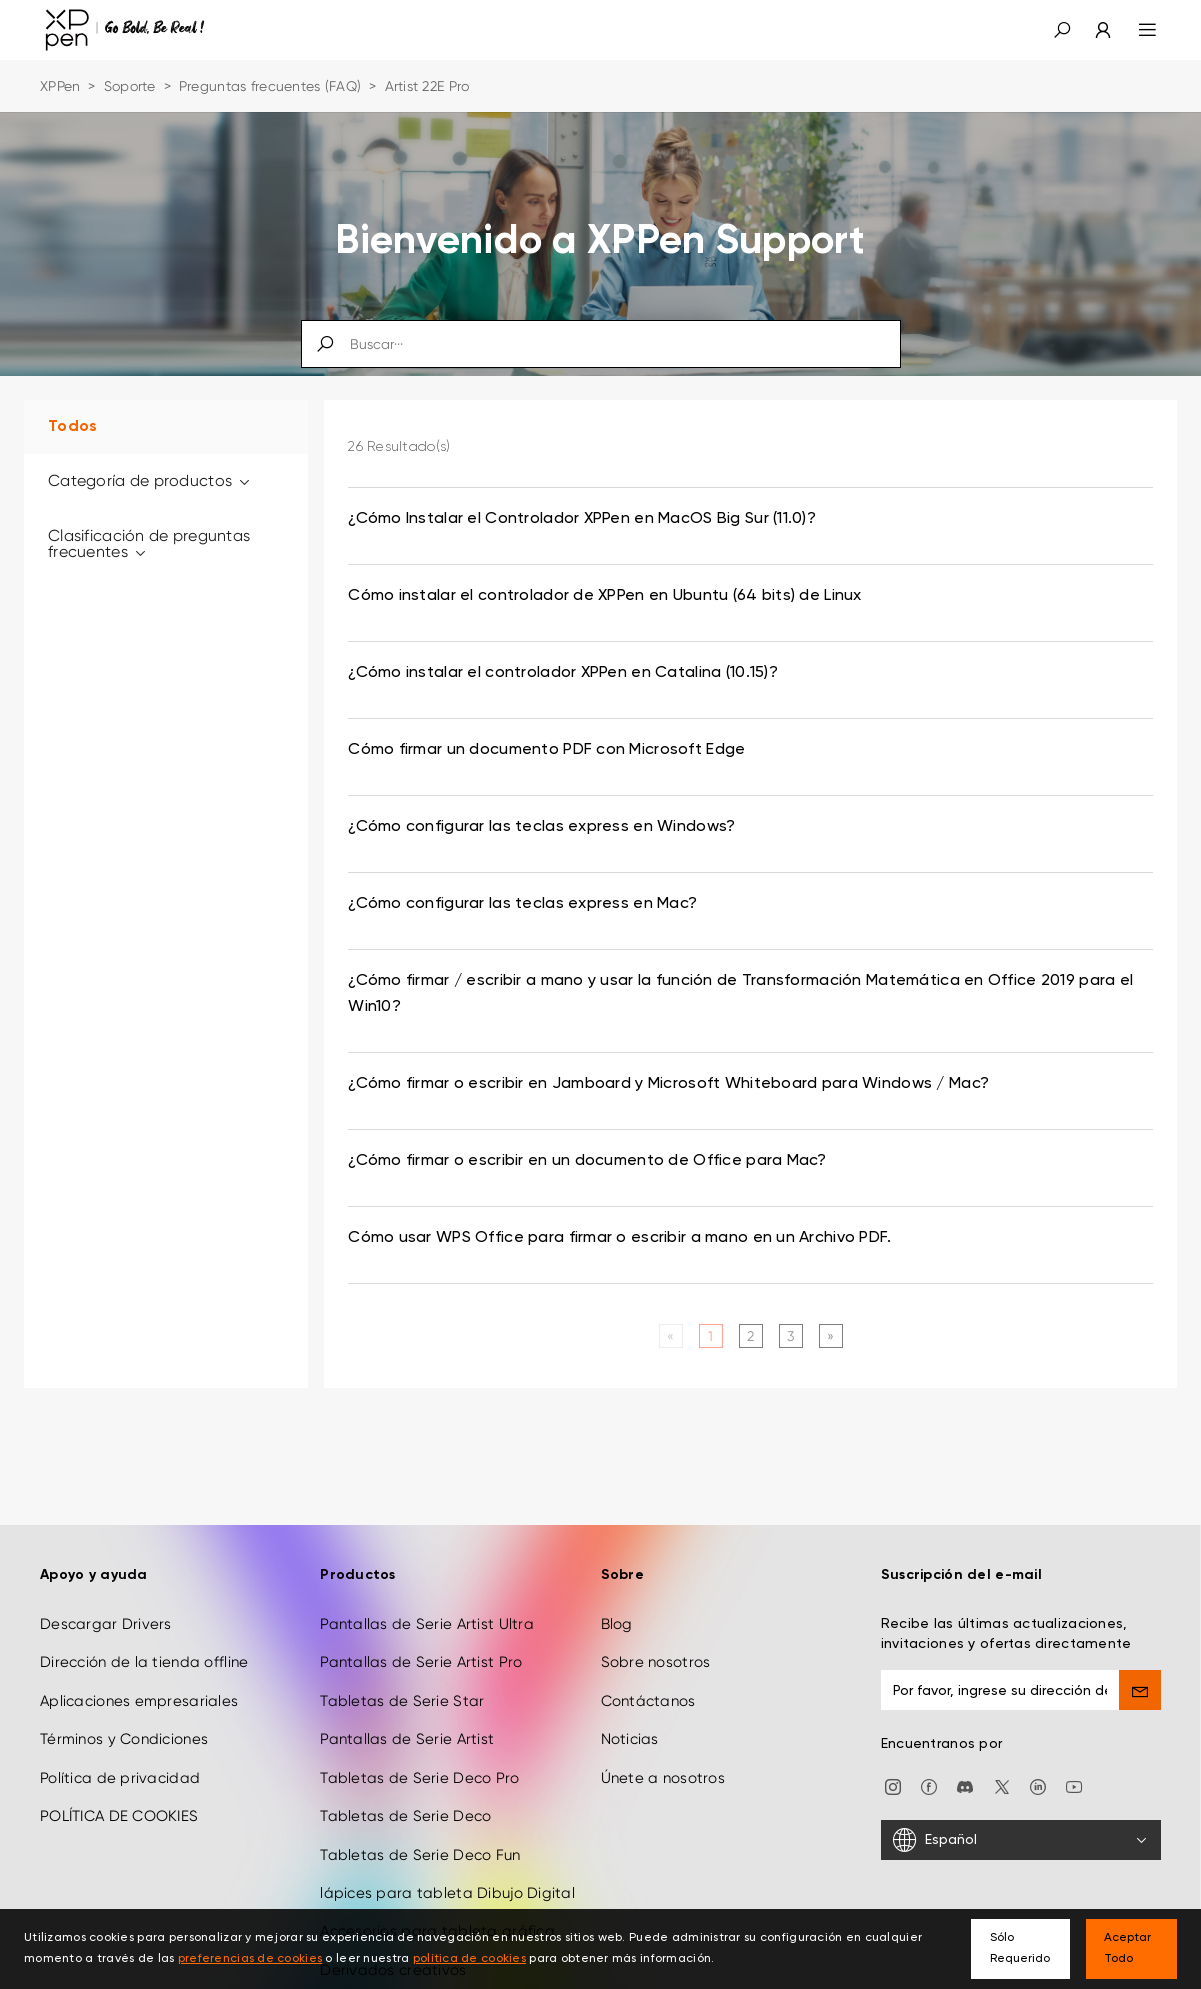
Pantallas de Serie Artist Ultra (427, 1621)
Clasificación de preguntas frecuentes (149, 543)
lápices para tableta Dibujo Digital (447, 1890)
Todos (72, 427)
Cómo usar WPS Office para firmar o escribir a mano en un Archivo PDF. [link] (619, 1238)
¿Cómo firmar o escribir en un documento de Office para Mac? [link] (587, 1161)
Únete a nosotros (663, 1775)
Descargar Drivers (106, 1621)
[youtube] (1074, 1782)
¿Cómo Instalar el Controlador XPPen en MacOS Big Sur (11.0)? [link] (582, 519)
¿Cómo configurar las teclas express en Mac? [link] (522, 904)
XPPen (60, 86)
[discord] (965, 1782)
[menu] (1135, 30)
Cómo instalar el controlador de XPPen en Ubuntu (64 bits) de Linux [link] (604, 596)
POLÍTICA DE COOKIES (119, 1813)
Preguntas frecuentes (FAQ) (270, 86)
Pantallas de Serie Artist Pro (421, 1659)
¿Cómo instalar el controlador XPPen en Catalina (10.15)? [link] (563, 673)
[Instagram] (893, 1782)
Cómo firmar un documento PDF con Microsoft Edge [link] (546, 750)
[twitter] (1002, 1782)
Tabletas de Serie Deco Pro (419, 1775)
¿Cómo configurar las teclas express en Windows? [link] (541, 827)
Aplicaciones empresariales (139, 1698)
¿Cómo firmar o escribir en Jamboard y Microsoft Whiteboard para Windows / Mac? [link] (668, 1084)
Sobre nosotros (656, 1659)
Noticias (630, 1736)
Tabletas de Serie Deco (405, 1813)
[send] (1140, 1687)
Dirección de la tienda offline (144, 1659)
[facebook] (929, 1782)
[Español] (1021, 1837)
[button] (1062, 30)
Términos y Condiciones (124, 1736)
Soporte (130, 86)
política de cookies (469, 1959)
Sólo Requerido (1020, 1948)
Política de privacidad (120, 1775)
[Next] (830, 1336)
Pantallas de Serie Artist (407, 1736)
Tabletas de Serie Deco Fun (420, 1851)
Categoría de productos (150, 480)
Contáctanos (648, 1698)
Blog (617, 1621)
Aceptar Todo (1127, 1948)
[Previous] (670, 1336)
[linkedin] (1038, 1782)
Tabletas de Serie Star (402, 1698)
